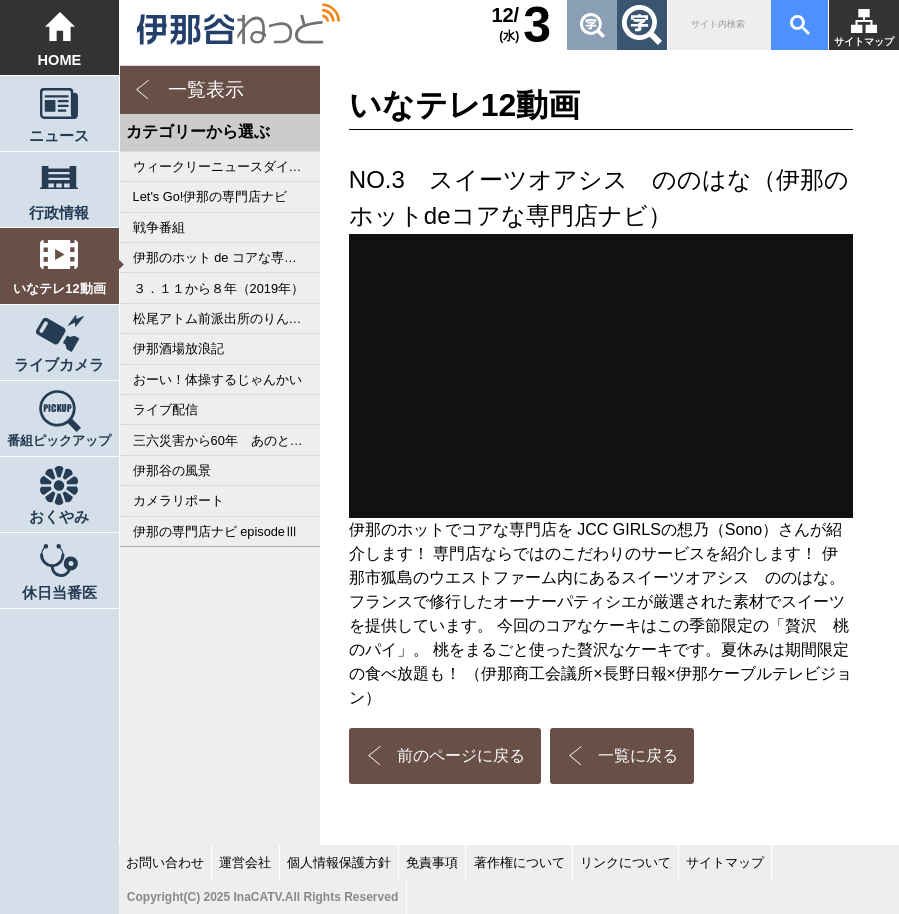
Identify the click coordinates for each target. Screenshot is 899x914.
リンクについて (625, 862)
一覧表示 (206, 89)
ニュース (59, 136)
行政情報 (59, 213)
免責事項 (432, 862)
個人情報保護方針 (339, 862)
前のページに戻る (461, 755)
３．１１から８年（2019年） (218, 288)
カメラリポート (178, 500)
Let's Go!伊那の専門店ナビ (210, 196)
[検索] (717, 25)
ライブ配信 (165, 409)
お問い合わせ (165, 862)
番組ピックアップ (59, 440)
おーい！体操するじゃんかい (217, 379)
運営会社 (245, 862)
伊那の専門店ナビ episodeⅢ (215, 531)
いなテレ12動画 (59, 288)
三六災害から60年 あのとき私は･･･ (226, 440)
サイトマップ (864, 41)
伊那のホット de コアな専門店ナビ (226, 257)
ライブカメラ (59, 365)
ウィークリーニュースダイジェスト (226, 166)
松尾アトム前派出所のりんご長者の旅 (226, 318)
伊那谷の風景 (172, 470)
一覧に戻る (638, 755)
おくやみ (59, 517)
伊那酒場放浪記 (178, 348)
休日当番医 (59, 593)
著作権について (519, 862)
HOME (59, 60)
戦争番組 (159, 227)
